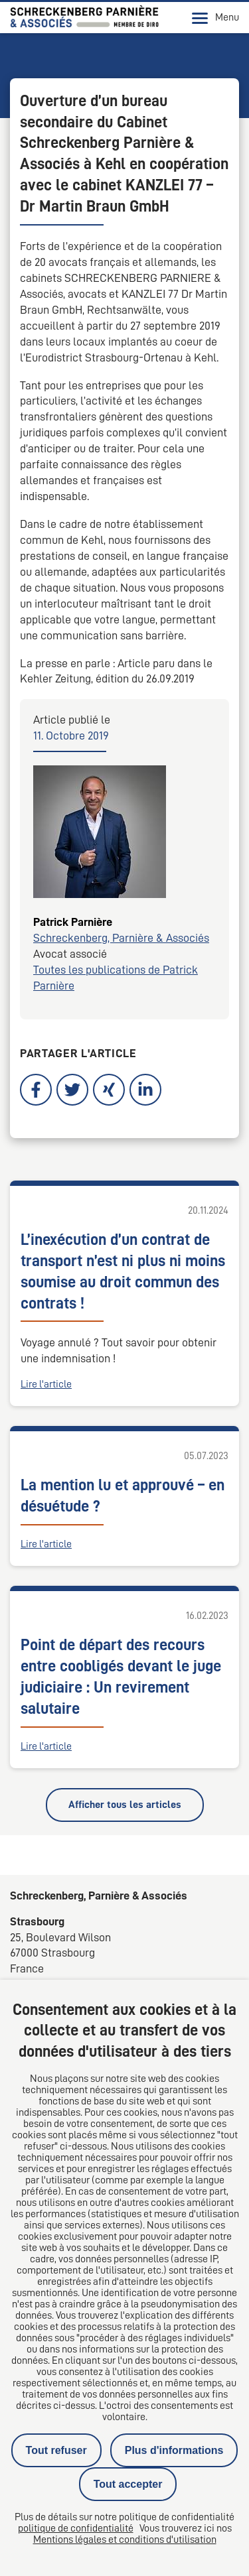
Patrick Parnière (72, 922)
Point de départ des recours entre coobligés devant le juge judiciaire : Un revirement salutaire (121, 1676)
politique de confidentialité (75, 2528)
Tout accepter (128, 2484)
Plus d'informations (174, 2450)
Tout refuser (56, 2450)
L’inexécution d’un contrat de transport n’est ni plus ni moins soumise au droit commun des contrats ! (123, 1271)
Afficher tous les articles (124, 1804)
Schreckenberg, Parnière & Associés (121, 938)
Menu (215, 18)
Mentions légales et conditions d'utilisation (124, 2539)
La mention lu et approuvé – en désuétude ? (122, 1495)
